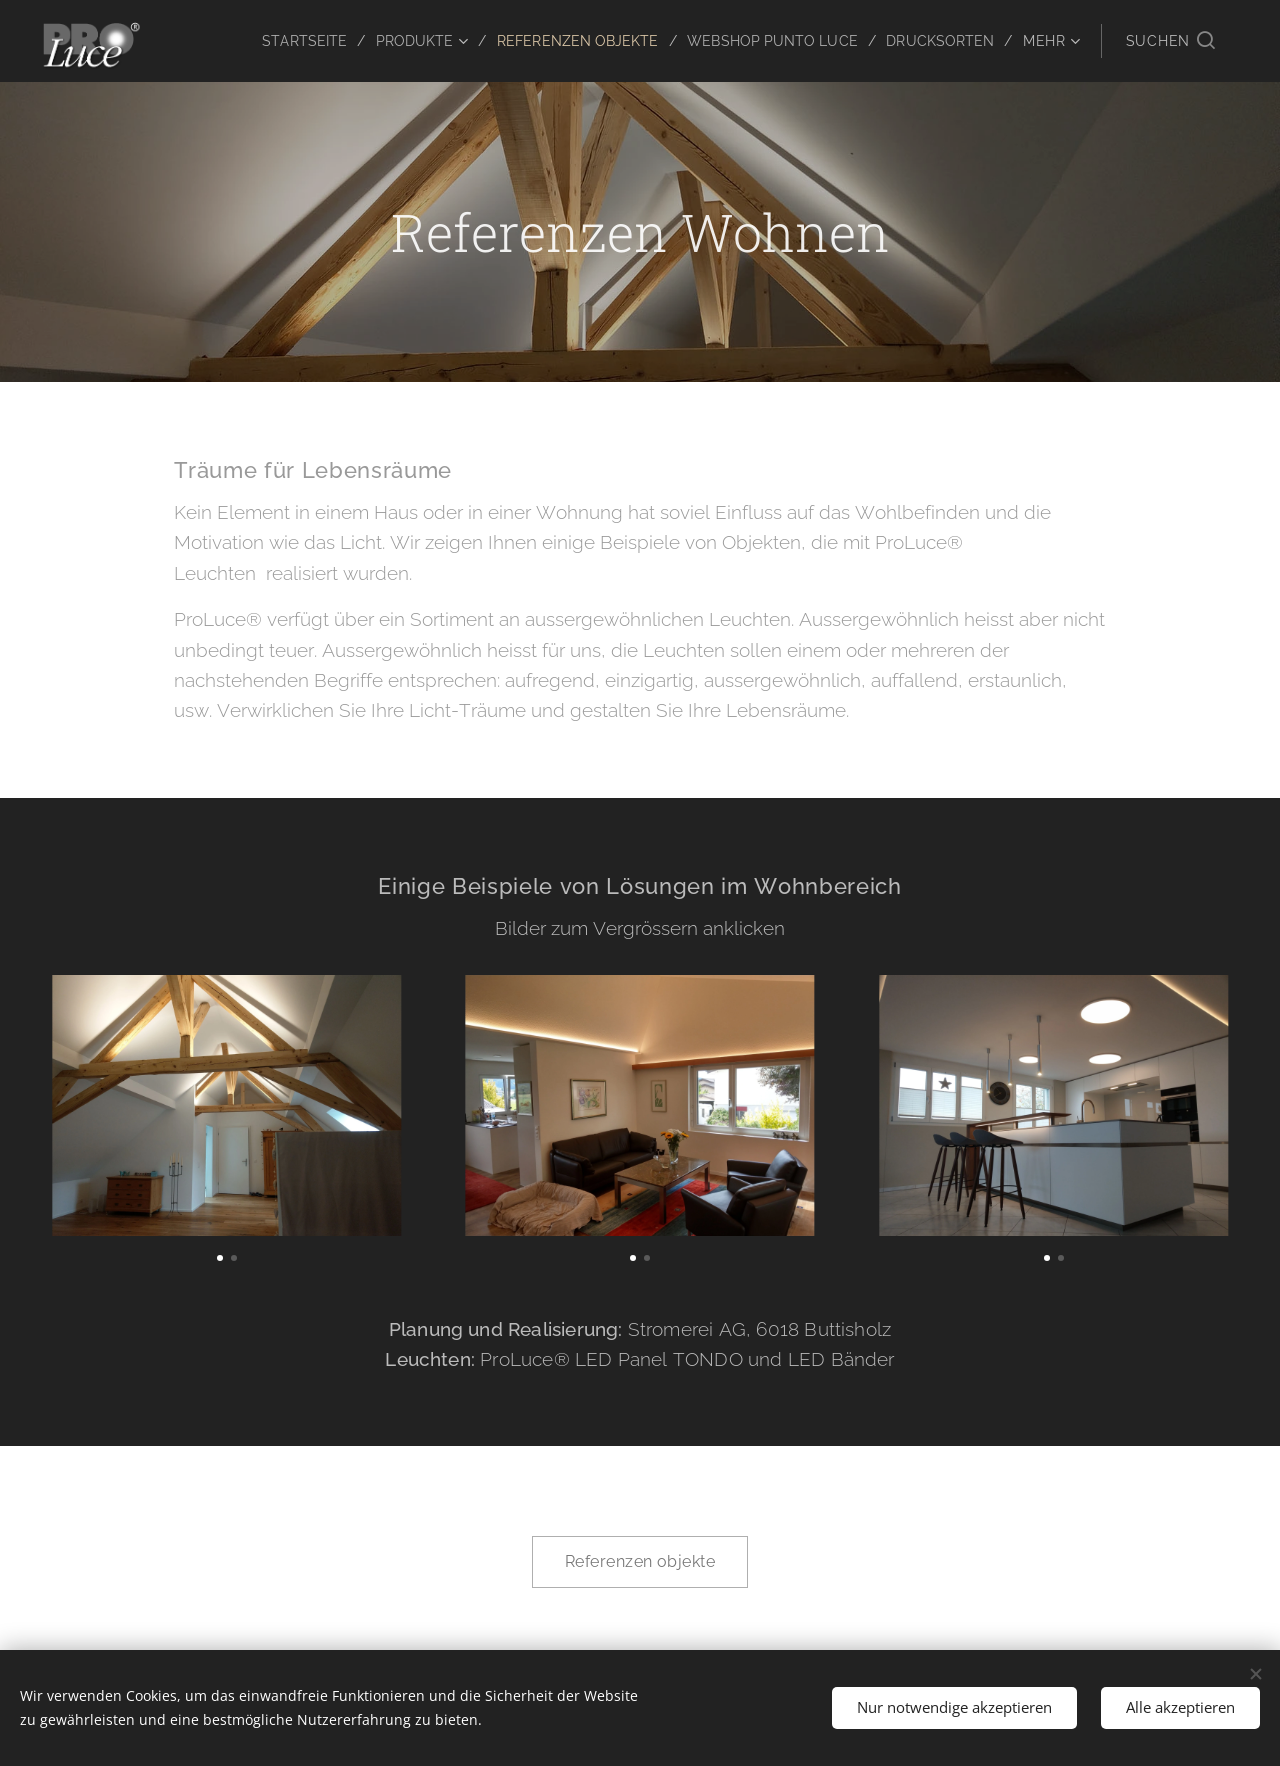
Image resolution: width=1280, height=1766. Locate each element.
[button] (1170, 41)
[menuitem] (274, 41)
